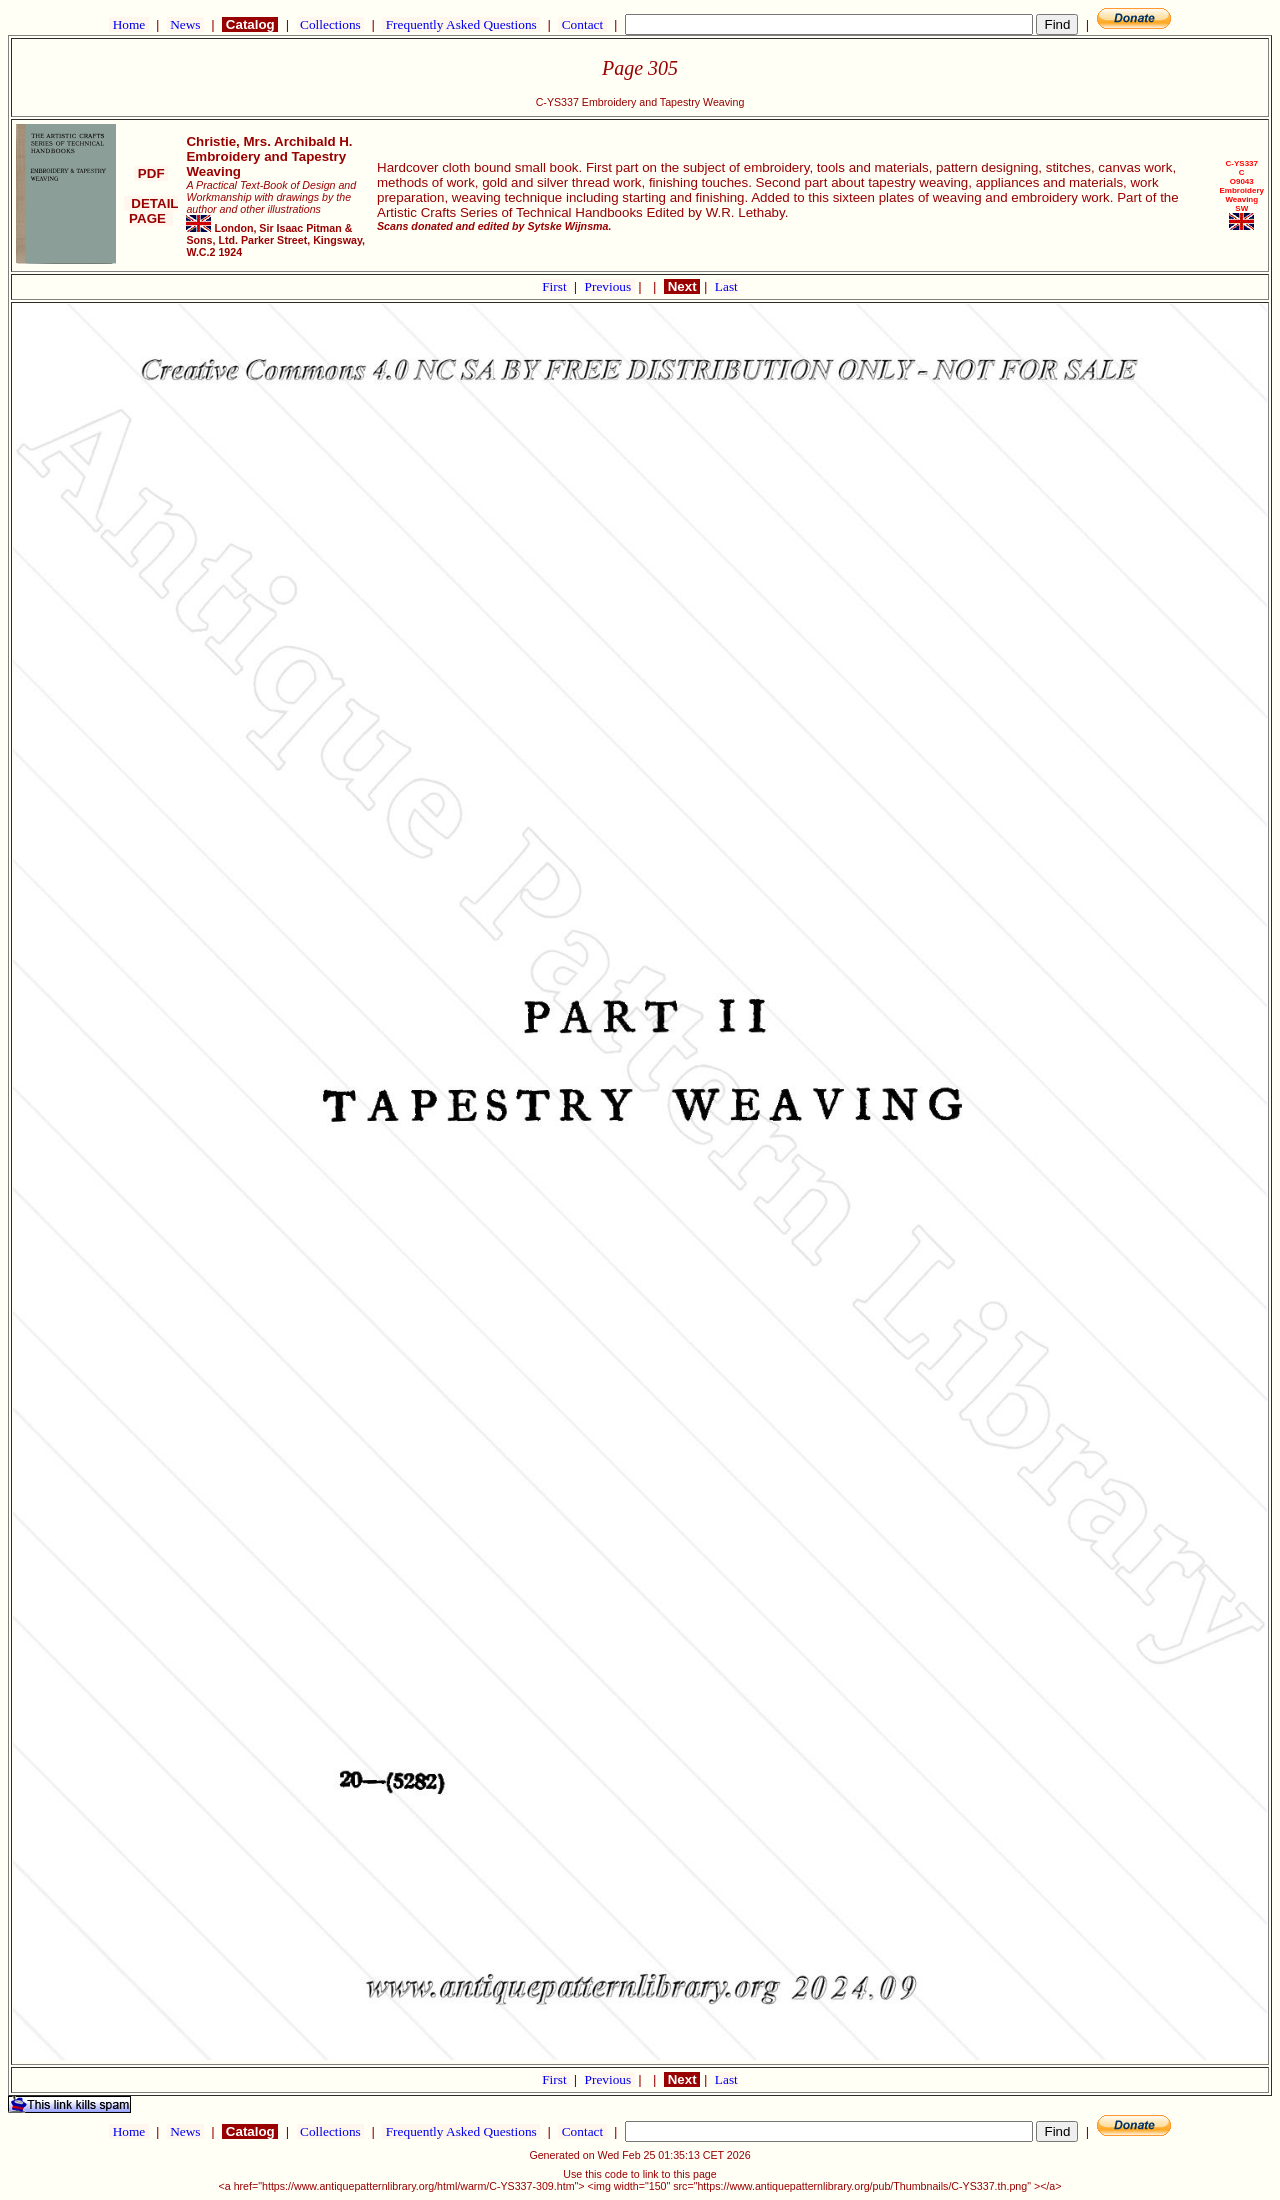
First (556, 286)
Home (128, 24)
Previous (610, 286)
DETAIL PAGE (151, 211)
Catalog (250, 24)
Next (682, 286)
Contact (582, 24)
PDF (151, 173)
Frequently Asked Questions (461, 24)
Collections (330, 24)
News (185, 24)
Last (726, 286)
